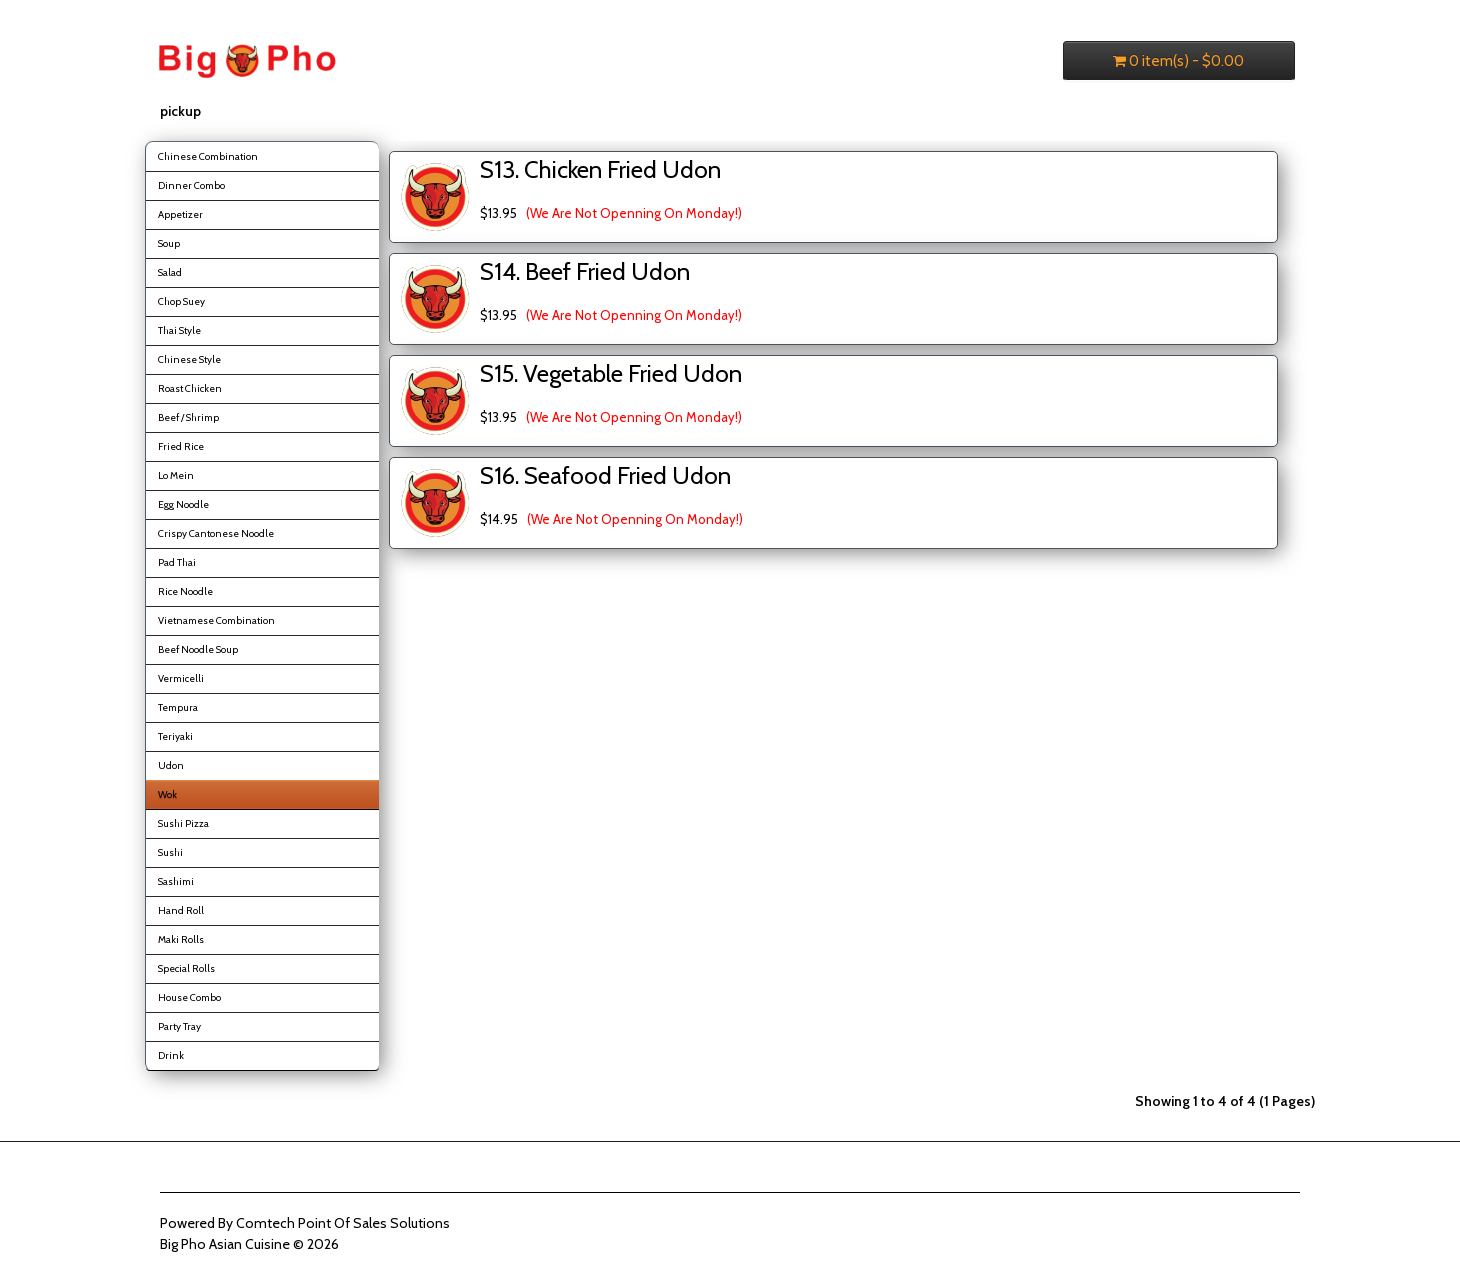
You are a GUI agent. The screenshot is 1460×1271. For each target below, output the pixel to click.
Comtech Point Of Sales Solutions (343, 1223)
